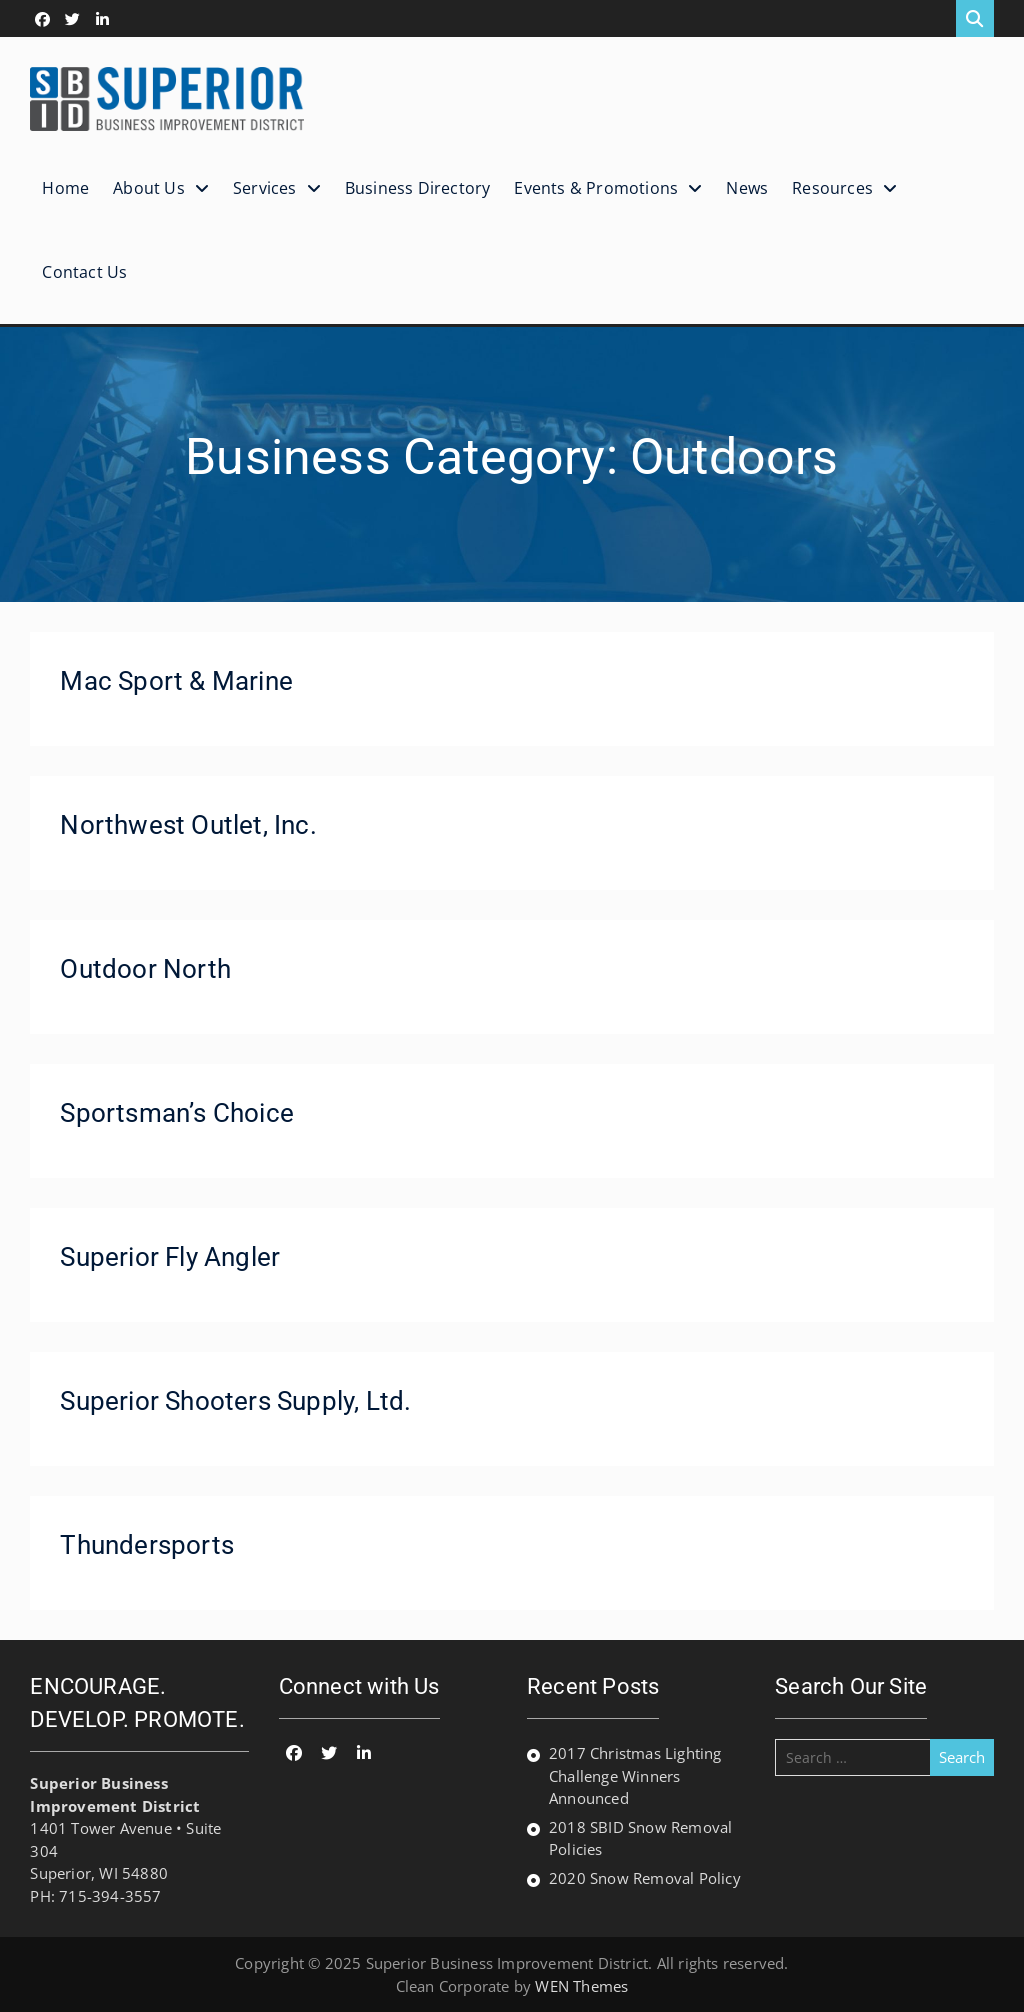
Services (265, 188)
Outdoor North (145, 969)
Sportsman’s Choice (177, 1113)
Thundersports (147, 1545)
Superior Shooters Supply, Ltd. (235, 1401)
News (747, 188)
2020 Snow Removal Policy (645, 1878)
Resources (832, 188)
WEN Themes (581, 1986)
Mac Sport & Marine (176, 681)
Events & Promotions (596, 188)
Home (65, 188)
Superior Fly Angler (170, 1257)
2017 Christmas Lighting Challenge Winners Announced (635, 1775)
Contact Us (84, 272)
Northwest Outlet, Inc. (188, 825)
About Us (149, 188)
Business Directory (418, 188)
